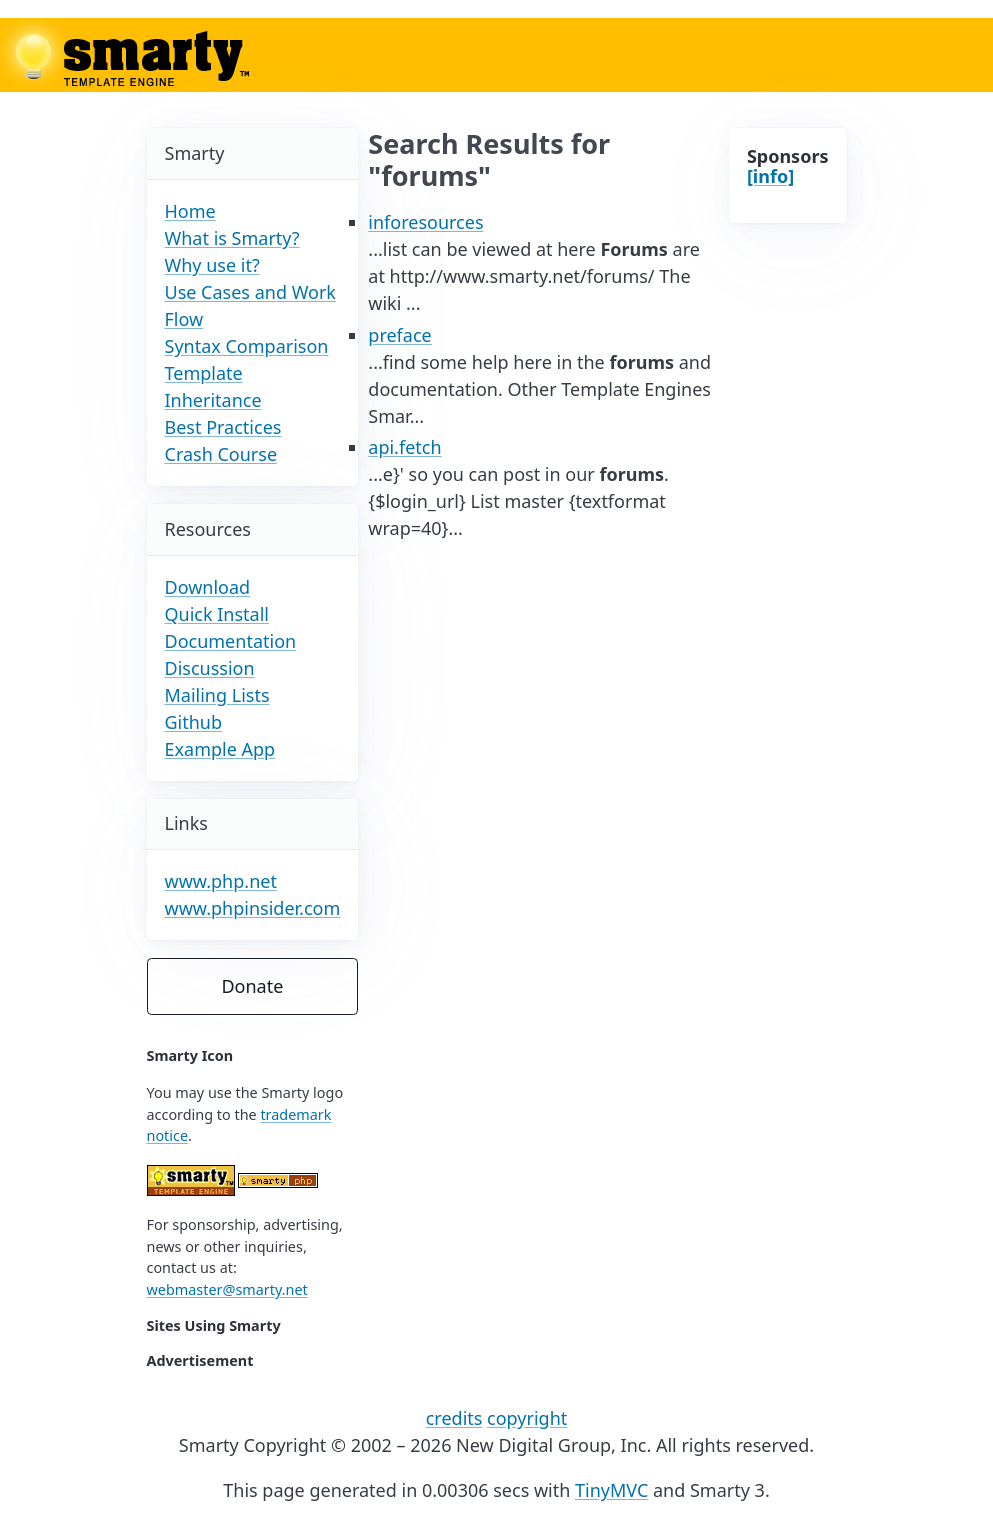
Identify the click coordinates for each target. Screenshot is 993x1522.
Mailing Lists (217, 695)
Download (208, 587)
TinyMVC (611, 1490)
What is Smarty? (232, 238)
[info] (770, 176)
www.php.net (221, 881)
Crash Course (221, 454)
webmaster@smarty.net (227, 1289)
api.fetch (404, 447)
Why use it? (212, 265)
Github (194, 722)
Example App (220, 749)
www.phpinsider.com (253, 908)
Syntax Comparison (247, 346)
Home (190, 211)
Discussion (210, 668)
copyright (527, 1418)
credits (454, 1418)
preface (399, 335)
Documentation (231, 641)
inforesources (425, 222)
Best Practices (223, 427)
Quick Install (217, 614)
